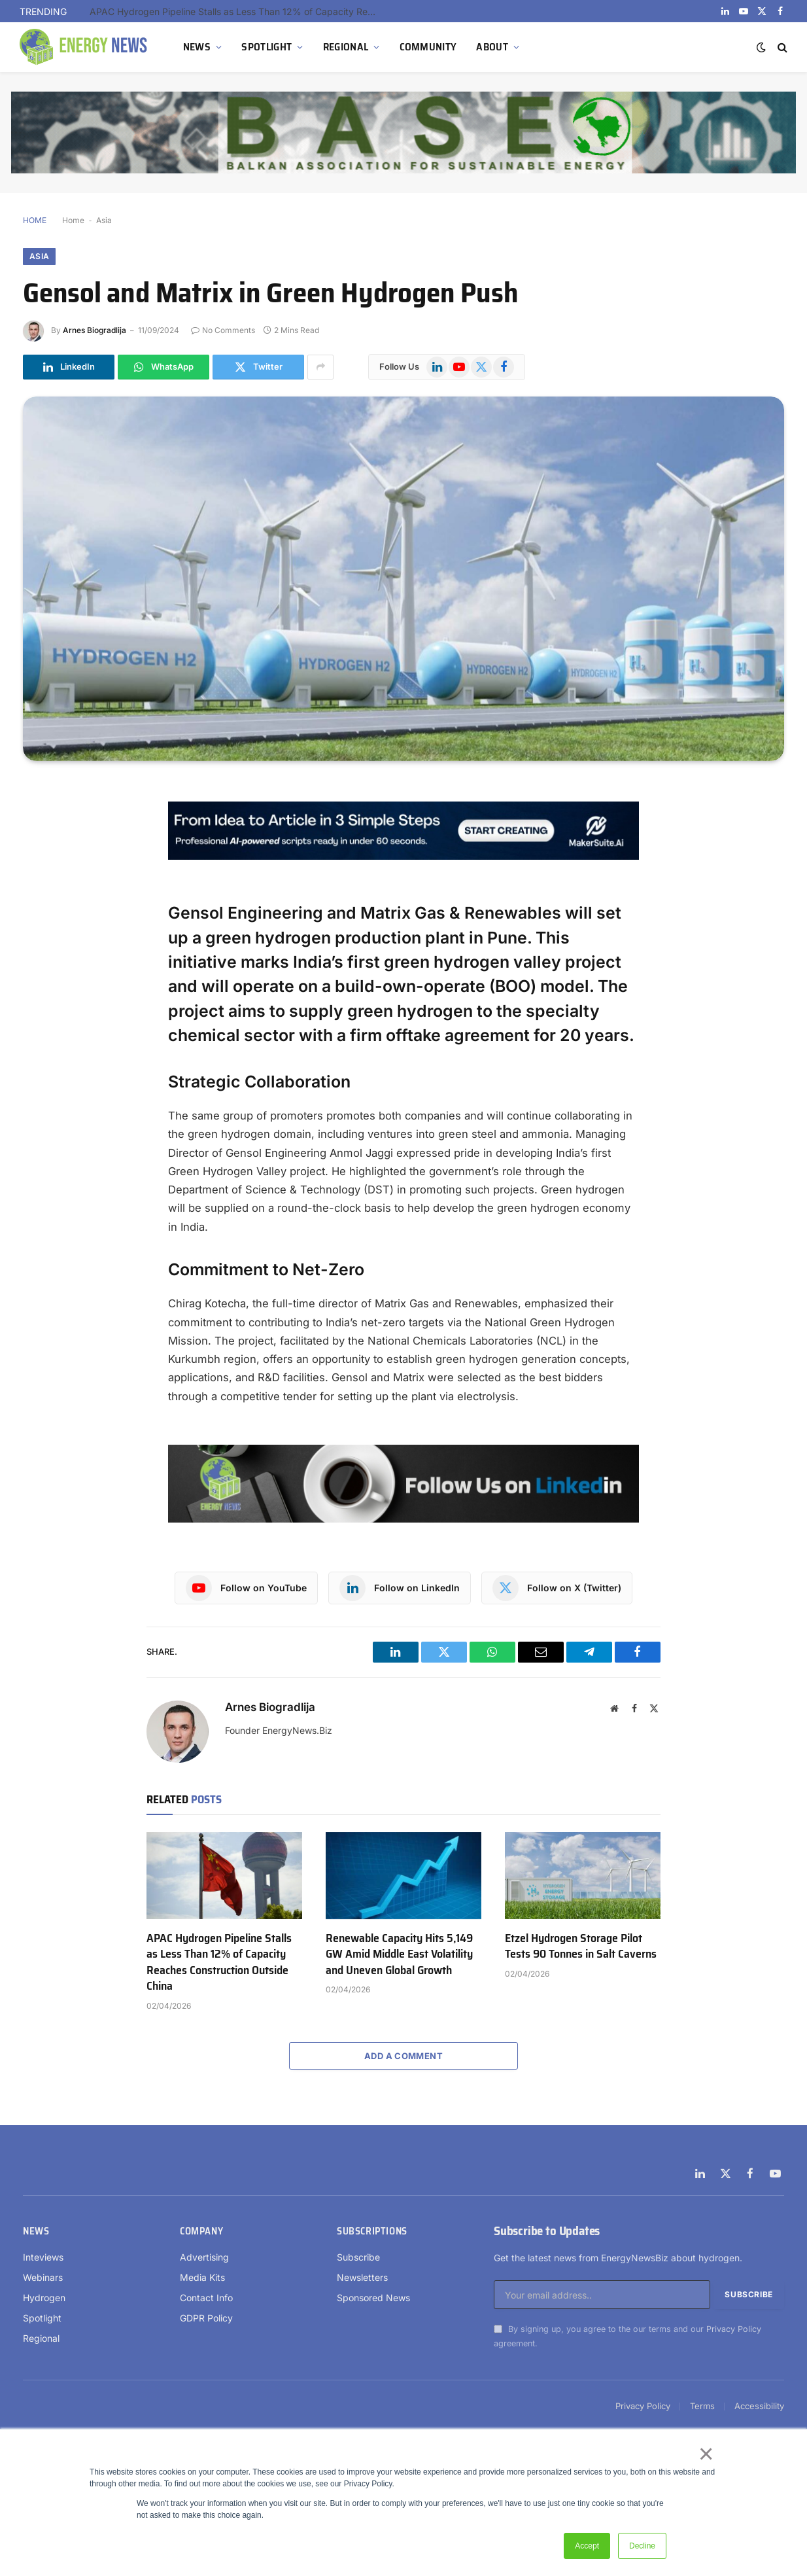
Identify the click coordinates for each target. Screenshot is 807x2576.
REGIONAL (346, 47)
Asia (104, 220)
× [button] (705, 2454)
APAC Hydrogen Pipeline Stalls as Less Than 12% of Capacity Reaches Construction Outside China (237, 11)
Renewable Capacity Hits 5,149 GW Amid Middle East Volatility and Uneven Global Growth (399, 1954)
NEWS (197, 47)
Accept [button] (587, 2545)
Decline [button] (642, 2545)
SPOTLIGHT (266, 47)
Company (201, 2231)
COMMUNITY (428, 47)
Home (73, 220)
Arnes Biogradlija (94, 330)
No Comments (223, 330)
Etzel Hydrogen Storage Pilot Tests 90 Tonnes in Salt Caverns (581, 1946)
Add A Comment (403, 2056)
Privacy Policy (733, 2329)
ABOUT (492, 47)
